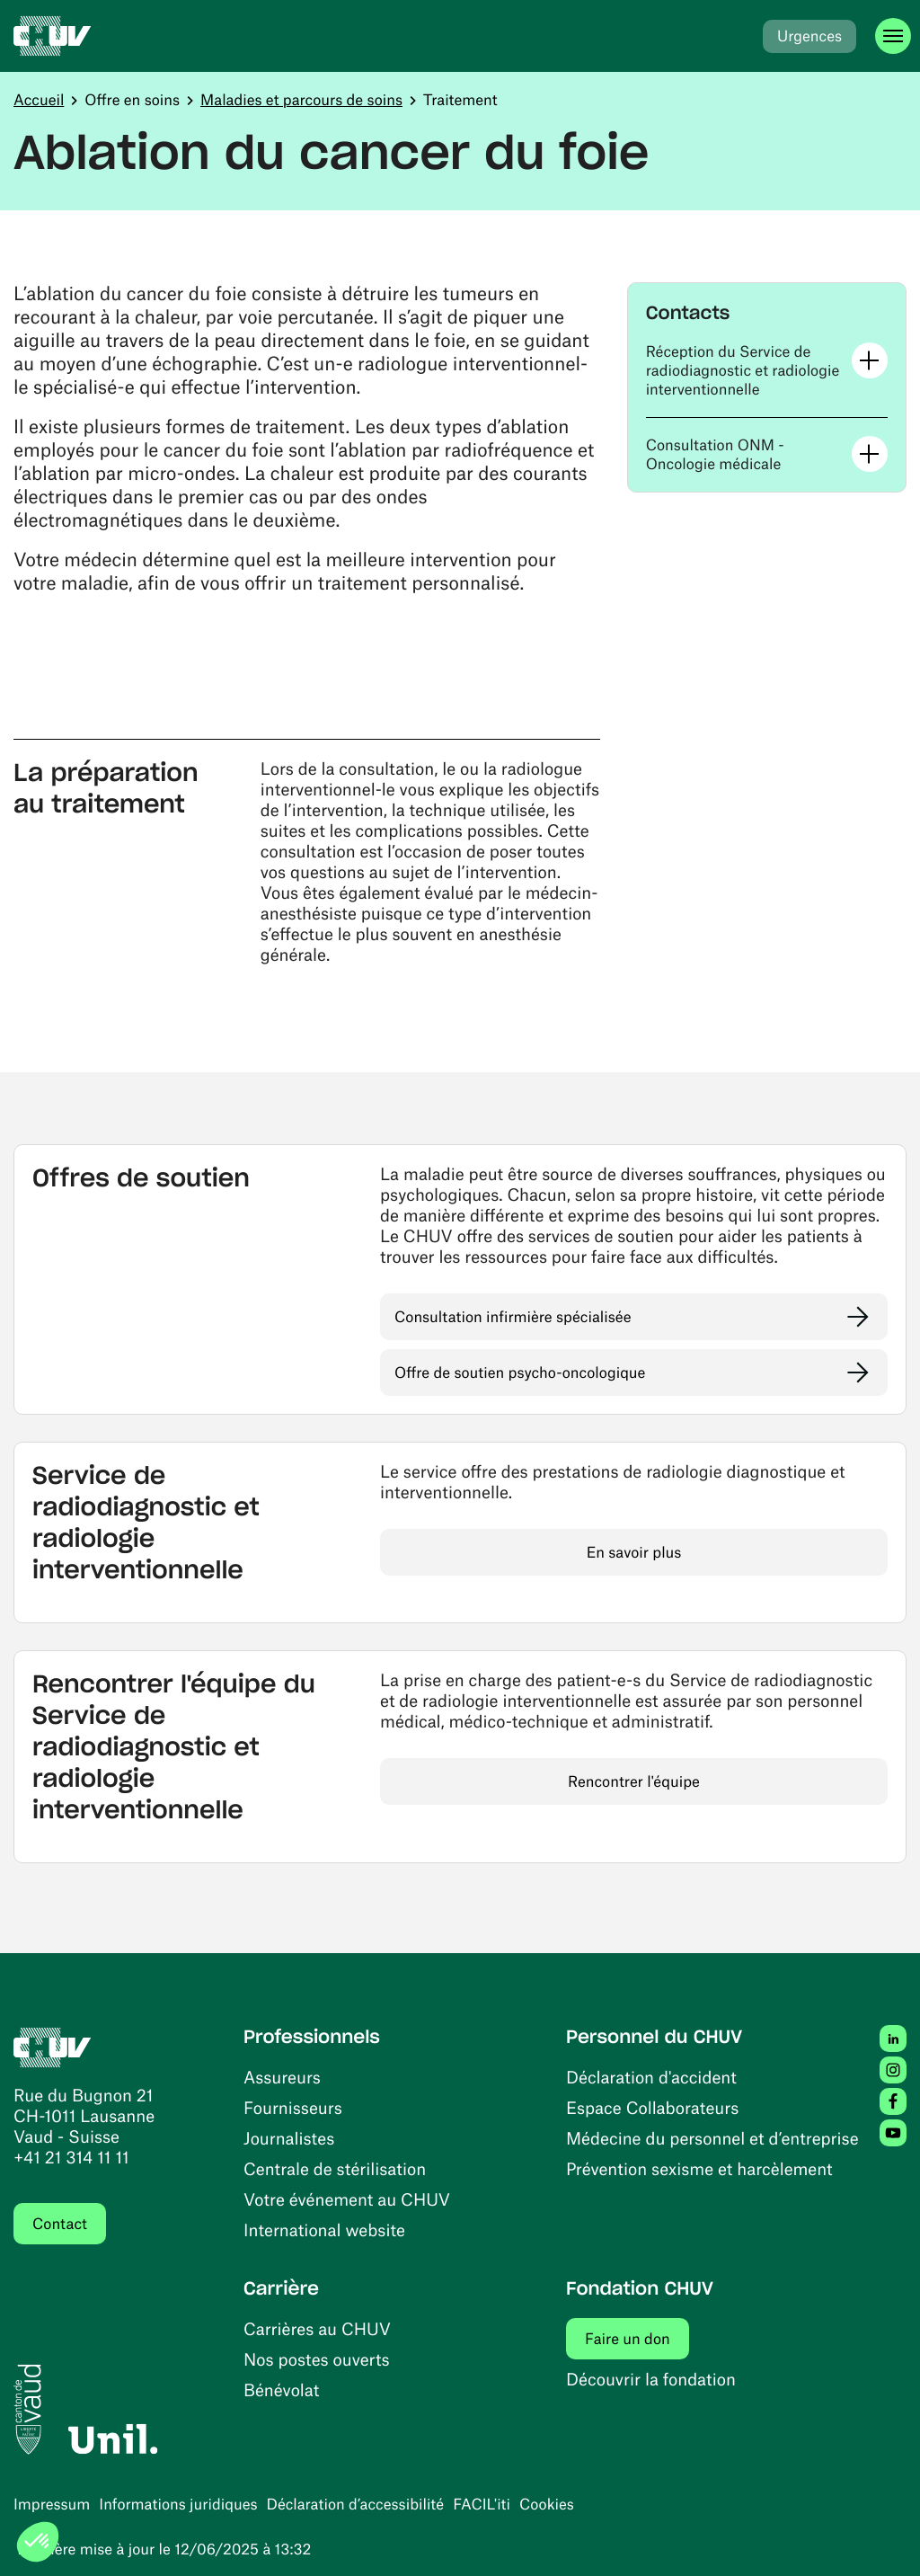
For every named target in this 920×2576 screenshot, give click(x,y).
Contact (59, 2224)
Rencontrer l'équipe (634, 1781)
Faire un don (637, 2338)
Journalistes (288, 2137)
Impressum (51, 2504)
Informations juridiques (178, 2504)
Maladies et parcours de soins (301, 100)
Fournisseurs (292, 2107)
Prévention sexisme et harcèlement (699, 2168)
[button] (767, 370)
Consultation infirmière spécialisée (512, 1317)
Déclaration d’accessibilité (356, 2504)
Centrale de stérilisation (334, 2168)
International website (324, 2229)
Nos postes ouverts (316, 2359)
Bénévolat (281, 2389)
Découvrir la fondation (651, 2378)
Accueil (38, 100)
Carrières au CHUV (317, 2328)
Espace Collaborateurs (652, 2107)
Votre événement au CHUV (346, 2199)
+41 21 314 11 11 (71, 2156)
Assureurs (282, 2076)
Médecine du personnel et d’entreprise (712, 2137)
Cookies (546, 2504)
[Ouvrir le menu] (893, 35)
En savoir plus (634, 1552)
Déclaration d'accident (651, 2076)
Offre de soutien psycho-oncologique (519, 1372)
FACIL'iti (481, 2504)
